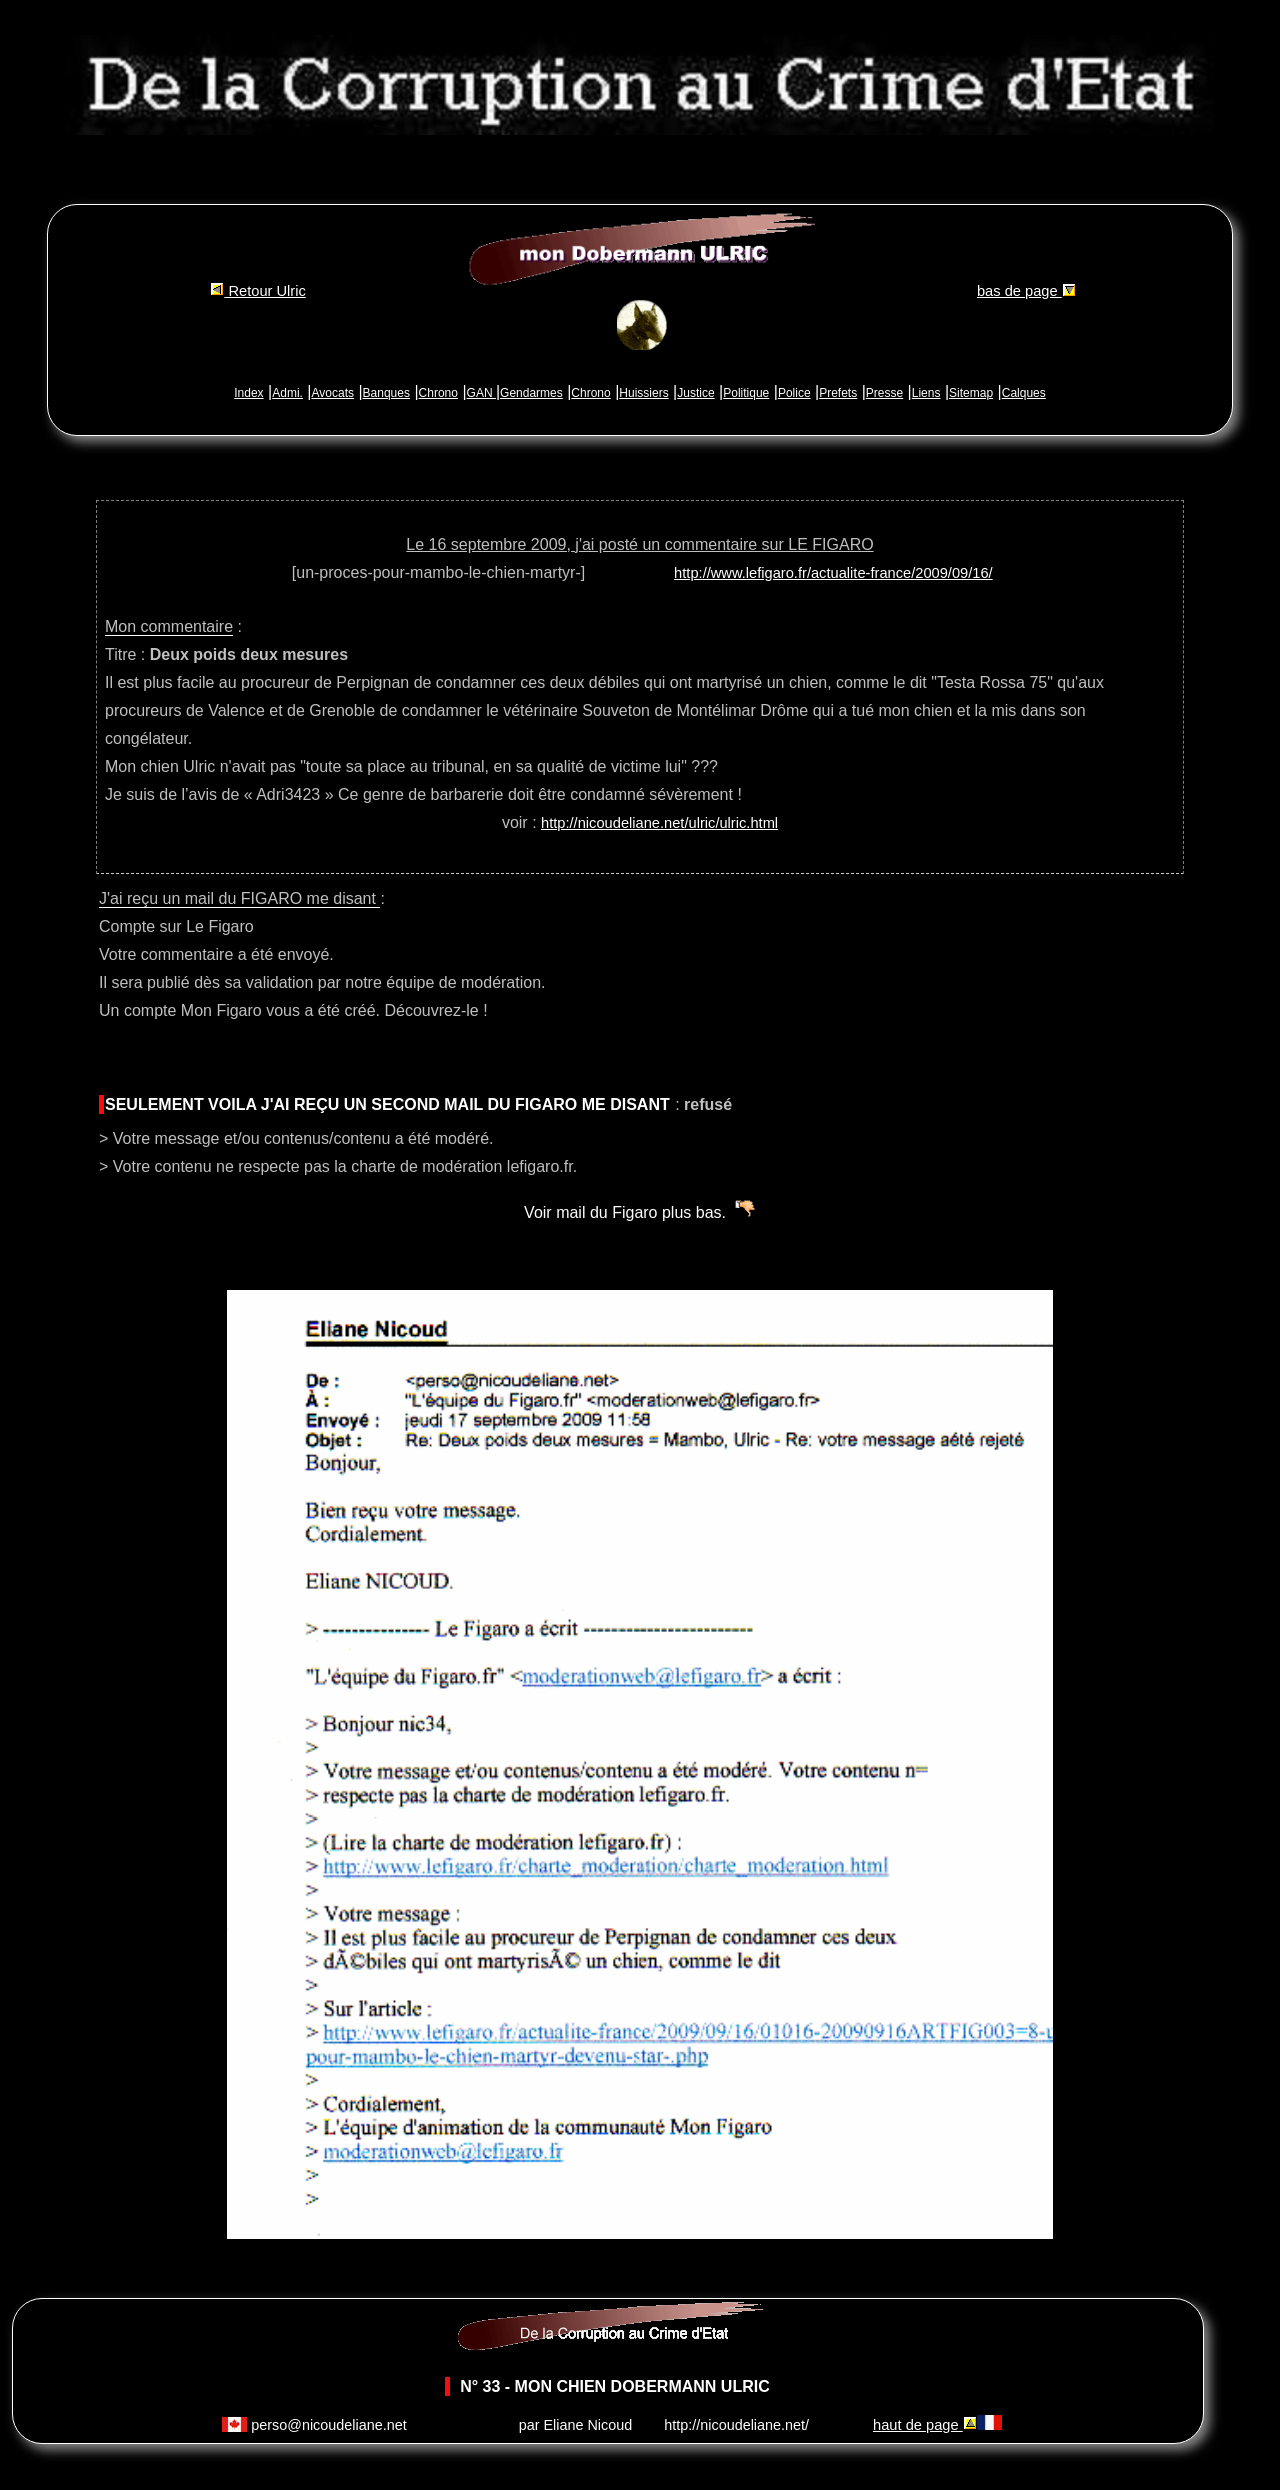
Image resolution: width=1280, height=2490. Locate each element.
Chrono (438, 393)
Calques (1024, 393)
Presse (884, 393)
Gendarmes (531, 393)
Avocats (333, 393)
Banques (386, 393)
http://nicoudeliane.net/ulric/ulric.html (659, 823)
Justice (695, 393)
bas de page (1026, 291)
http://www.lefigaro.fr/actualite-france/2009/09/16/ (833, 573)
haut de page (925, 2425)
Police (794, 393)
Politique (746, 393)
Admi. (287, 393)
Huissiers (643, 393)
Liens (926, 393)
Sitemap (971, 393)
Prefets (838, 393)
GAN (481, 393)
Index (248, 393)
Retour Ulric (257, 291)
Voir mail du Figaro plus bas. (625, 1212)
